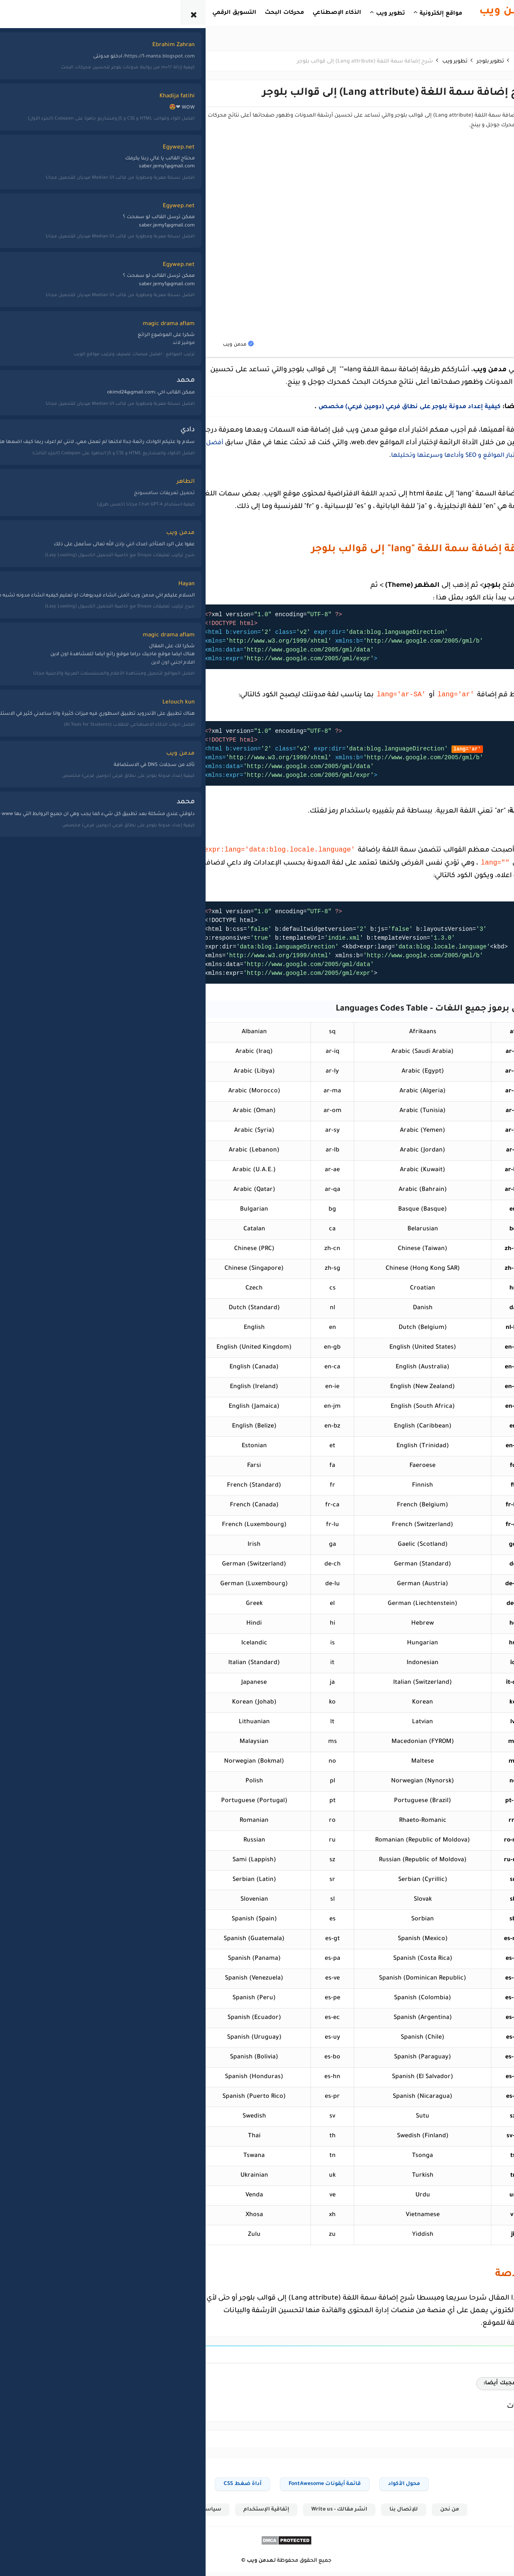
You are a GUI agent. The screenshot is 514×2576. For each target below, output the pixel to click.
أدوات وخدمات (115, 517)
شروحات (53, 517)
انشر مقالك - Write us (310, 2513)
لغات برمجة (50, 562)
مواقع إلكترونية (45, 606)
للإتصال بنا (375, 2513)
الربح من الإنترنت (112, 591)
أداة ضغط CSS (213, 2487)
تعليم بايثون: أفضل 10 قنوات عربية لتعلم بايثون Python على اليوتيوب (56, 246)
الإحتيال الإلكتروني (111, 562)
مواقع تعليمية (46, 621)
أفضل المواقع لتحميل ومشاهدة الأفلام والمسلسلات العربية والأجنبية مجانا (52, 97)
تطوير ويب (51, 502)
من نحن (422, 2513)
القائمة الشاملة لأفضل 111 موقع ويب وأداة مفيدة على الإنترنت (52, 204)
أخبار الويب (120, 487)
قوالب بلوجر (50, 532)
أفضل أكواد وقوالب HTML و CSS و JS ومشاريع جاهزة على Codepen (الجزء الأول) (51, 172)
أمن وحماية (119, 547)
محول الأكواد (375, 2487)
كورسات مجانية (45, 547)
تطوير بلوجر (50, 487)
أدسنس (122, 502)
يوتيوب (56, 636)
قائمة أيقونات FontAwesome (295, 2487)
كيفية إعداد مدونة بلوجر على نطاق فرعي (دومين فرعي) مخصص (369, 407)
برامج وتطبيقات (113, 606)
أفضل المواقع (115, 532)
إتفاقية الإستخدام (236, 2513)
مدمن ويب (230, 2565)
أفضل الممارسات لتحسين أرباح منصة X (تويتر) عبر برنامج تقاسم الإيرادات (53, 134)
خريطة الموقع (100, 2513)
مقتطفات (52, 591)
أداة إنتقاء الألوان (145, 2487)
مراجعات (53, 577)
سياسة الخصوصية (166, 2513)
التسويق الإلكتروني (110, 577)
